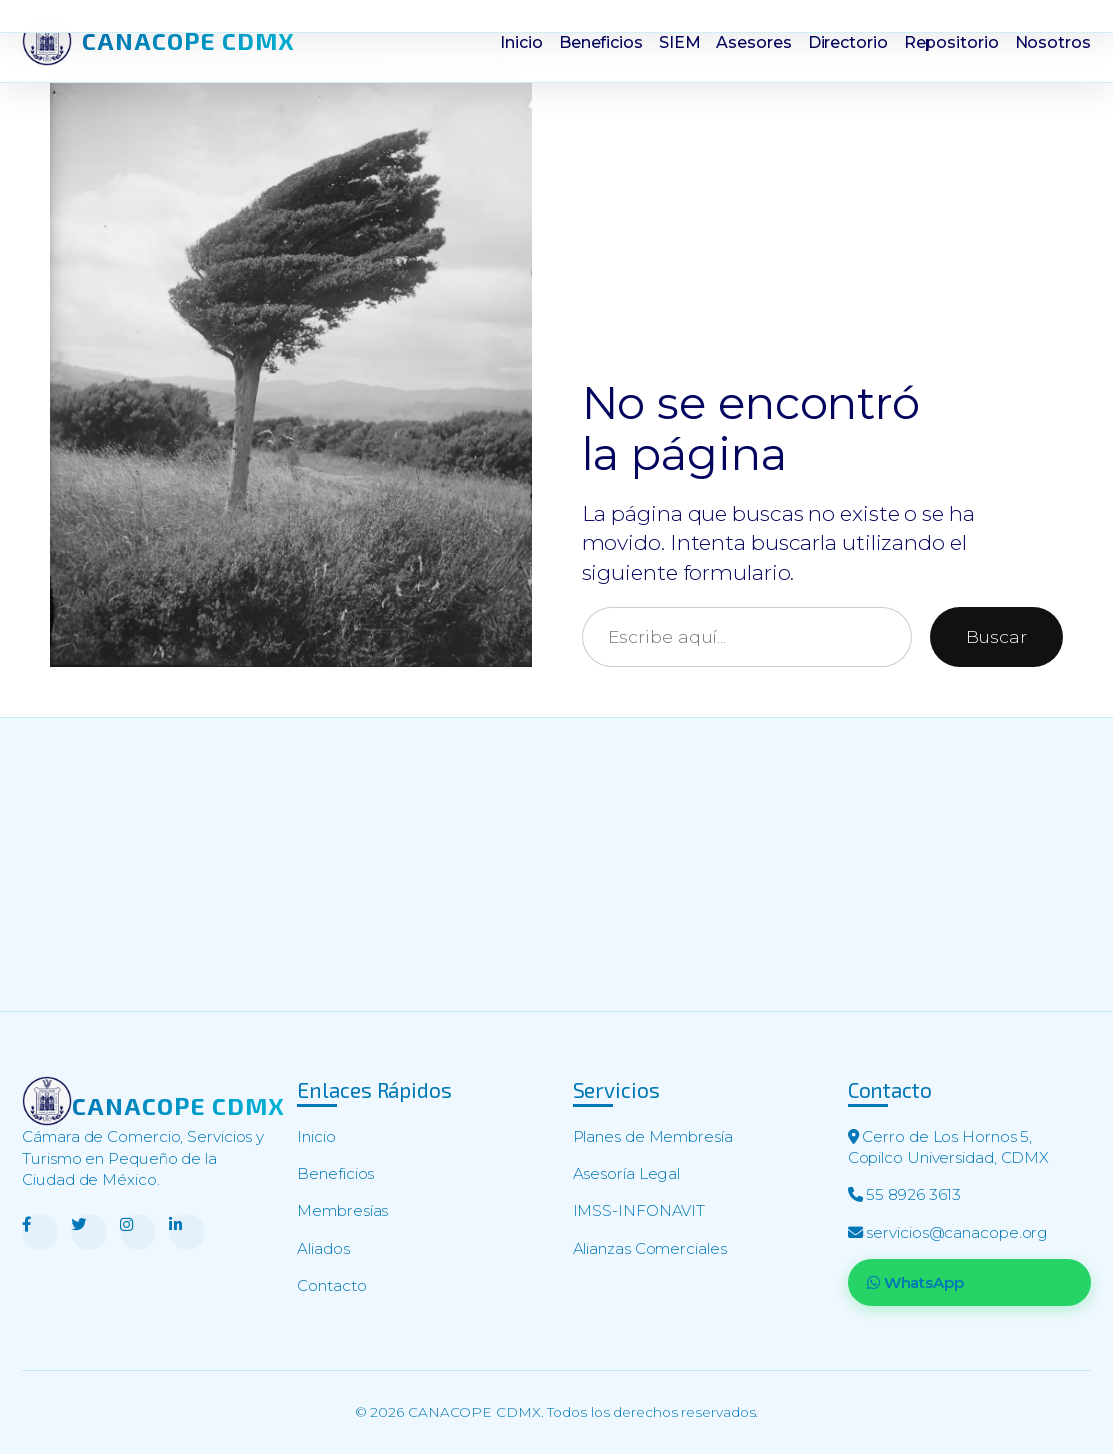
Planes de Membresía (653, 1136)
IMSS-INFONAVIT (639, 1210)
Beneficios (601, 42)
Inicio (521, 42)
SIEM (680, 42)
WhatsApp (915, 1282)
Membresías (342, 1210)
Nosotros (1053, 42)
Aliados (323, 1248)
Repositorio (951, 42)
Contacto (331, 1285)
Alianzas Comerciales (650, 1248)
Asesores (753, 42)
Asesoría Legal (627, 1173)
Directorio (848, 42)
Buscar (996, 636)
